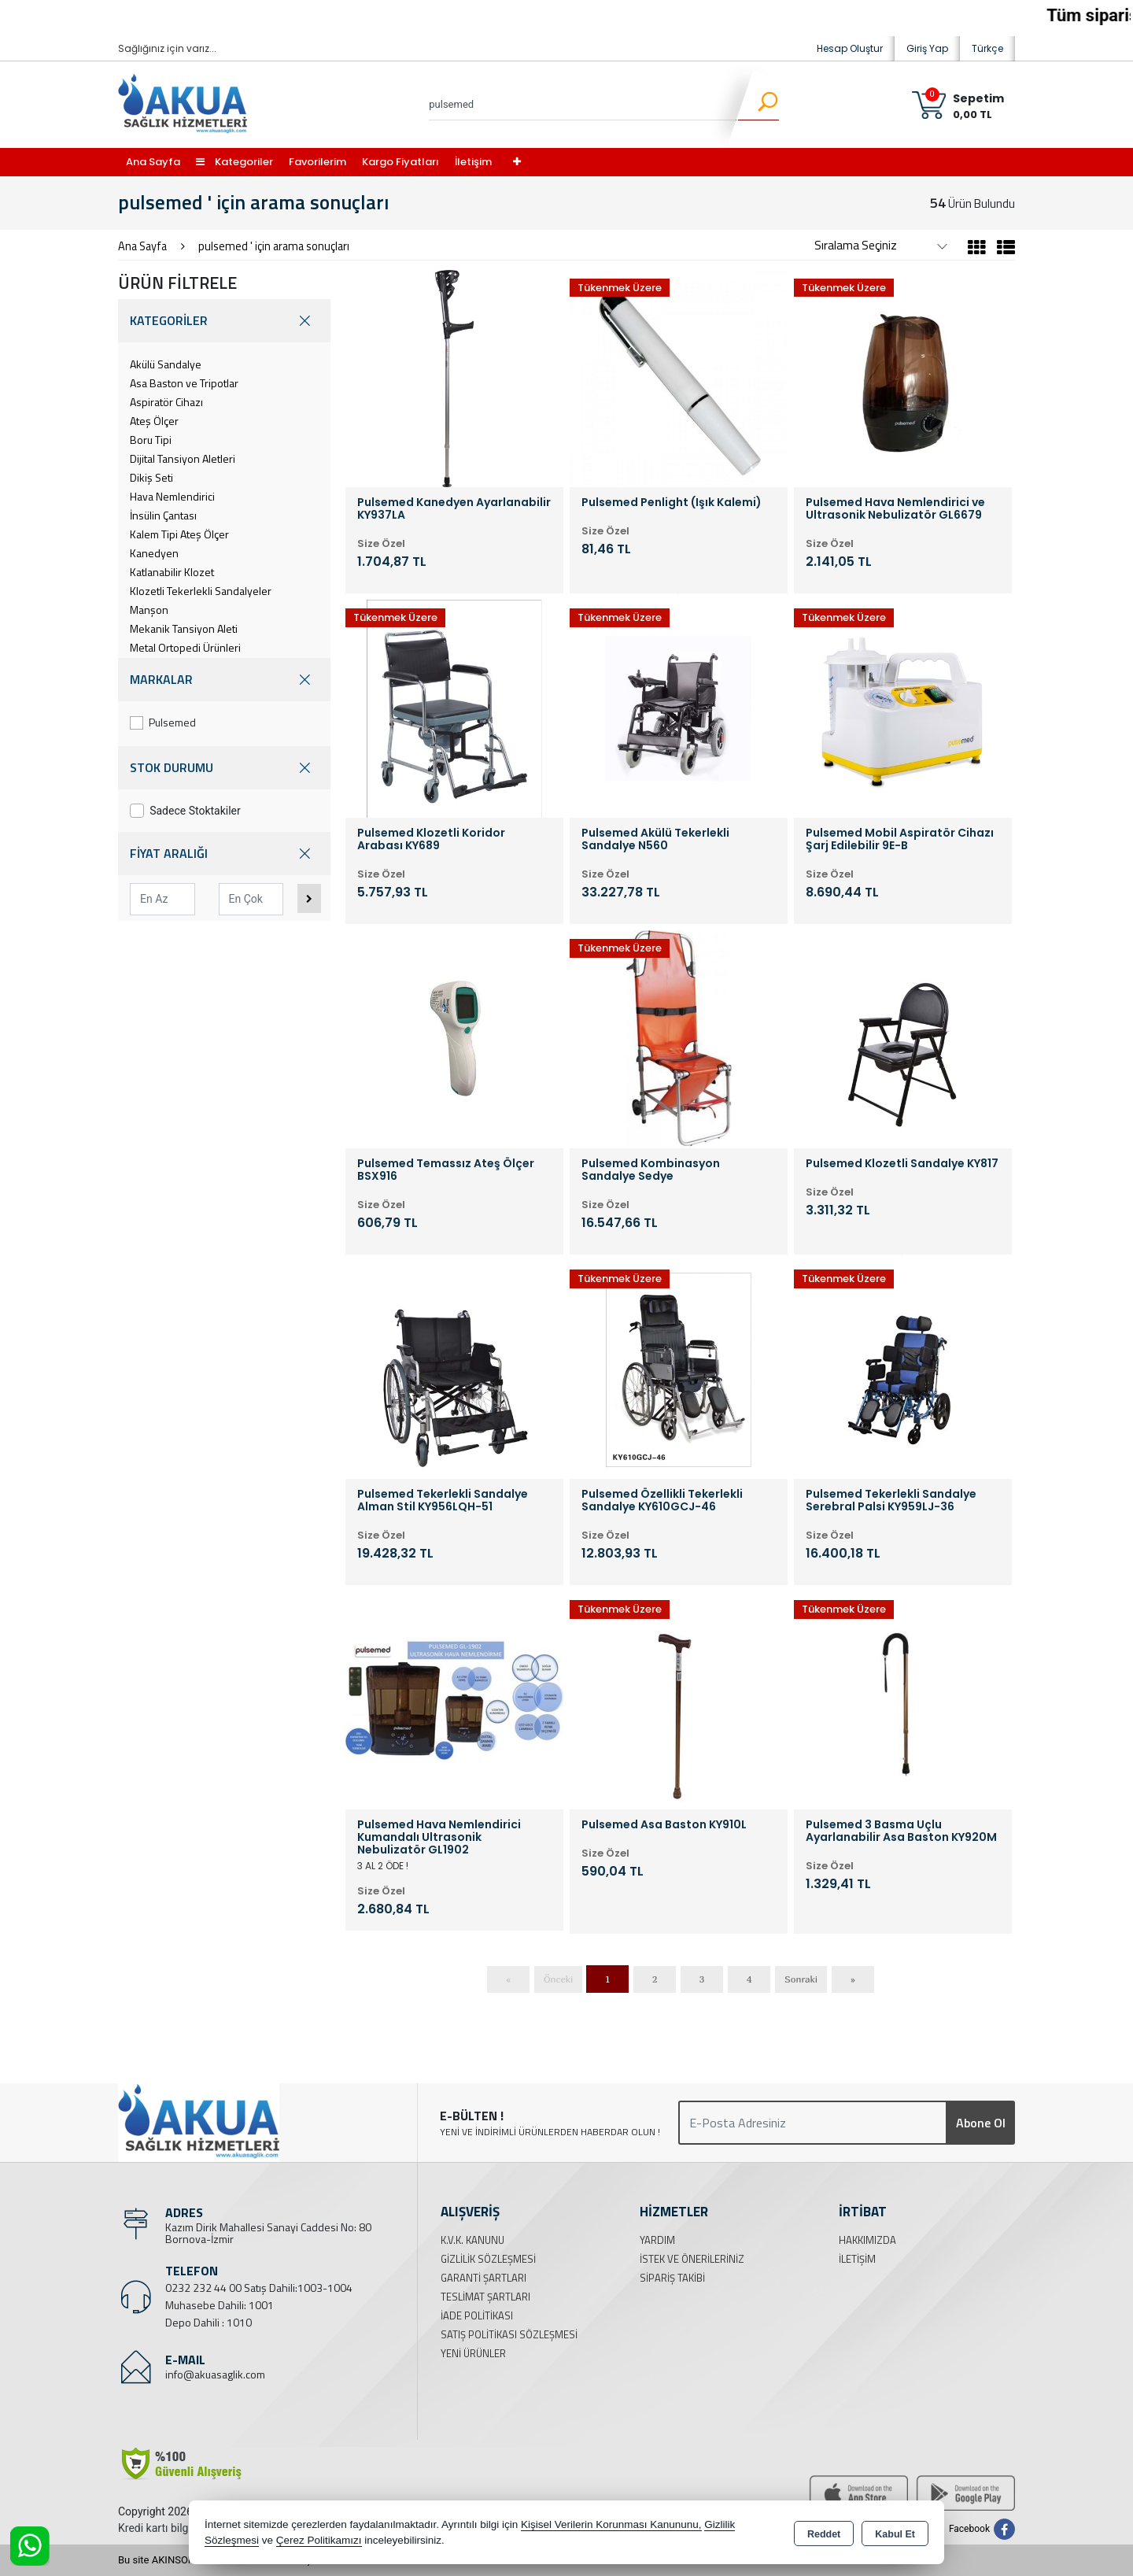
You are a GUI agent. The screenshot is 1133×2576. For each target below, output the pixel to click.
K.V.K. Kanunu (472, 2240)
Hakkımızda (867, 2240)
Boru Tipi (151, 439)
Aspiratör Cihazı (166, 402)
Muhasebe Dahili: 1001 (219, 2305)
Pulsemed (163, 722)
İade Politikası (477, 2315)
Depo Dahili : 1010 (208, 2322)
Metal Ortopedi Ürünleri (185, 647)
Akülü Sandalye (165, 364)
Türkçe (987, 48)
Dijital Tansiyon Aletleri (182, 458)
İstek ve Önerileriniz (692, 2259)
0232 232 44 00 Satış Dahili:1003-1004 (258, 2287)
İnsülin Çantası (163, 515)
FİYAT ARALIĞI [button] (224, 853)
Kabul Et (895, 2533)
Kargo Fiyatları (400, 161)
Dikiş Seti (151, 477)
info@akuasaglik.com (215, 2374)
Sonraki (800, 1979)
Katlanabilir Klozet (172, 572)
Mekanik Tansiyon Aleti (184, 628)
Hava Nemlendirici (172, 496)
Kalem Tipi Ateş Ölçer (179, 534)
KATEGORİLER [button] (224, 320)
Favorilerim (317, 161)
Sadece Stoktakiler (185, 811)
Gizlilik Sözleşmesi (488, 2259)
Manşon (149, 609)
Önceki (558, 1979)
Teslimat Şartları (485, 2296)
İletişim (473, 161)
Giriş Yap (927, 48)
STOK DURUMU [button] (224, 768)
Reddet (823, 2533)
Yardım (657, 2240)
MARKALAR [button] (224, 679)
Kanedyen (154, 553)
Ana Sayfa (153, 161)
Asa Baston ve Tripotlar (184, 383)
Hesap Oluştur (850, 48)
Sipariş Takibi (672, 2278)
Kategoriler (234, 161)
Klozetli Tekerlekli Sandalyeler (200, 590)
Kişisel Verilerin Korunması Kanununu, (611, 2524)
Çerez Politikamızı (319, 2540)
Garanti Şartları (483, 2278)
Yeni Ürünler (473, 2353)
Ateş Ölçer (154, 420)
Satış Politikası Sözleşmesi (509, 2334)
